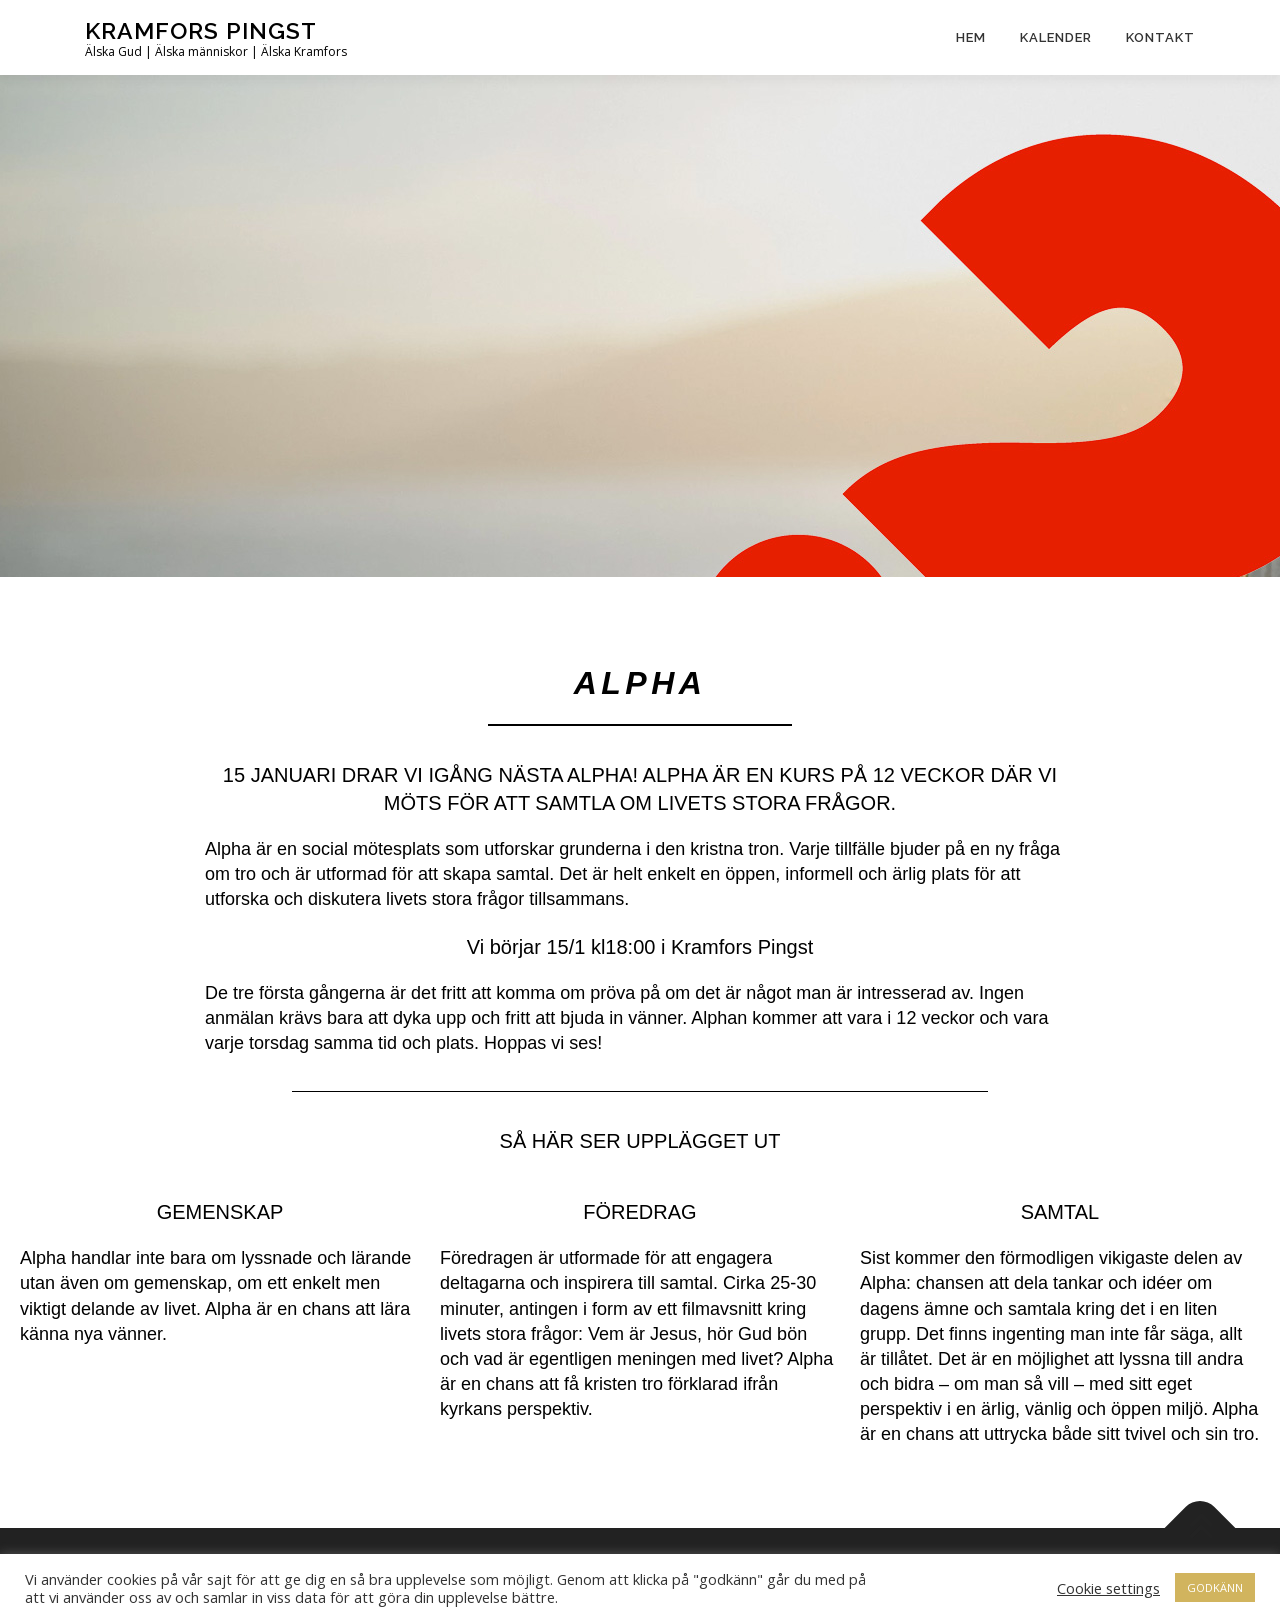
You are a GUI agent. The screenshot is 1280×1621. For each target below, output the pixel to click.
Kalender (1056, 37)
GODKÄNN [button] (1215, 1587)
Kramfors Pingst (201, 30)
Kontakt (1160, 37)
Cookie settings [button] (1108, 1588)
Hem (971, 37)
